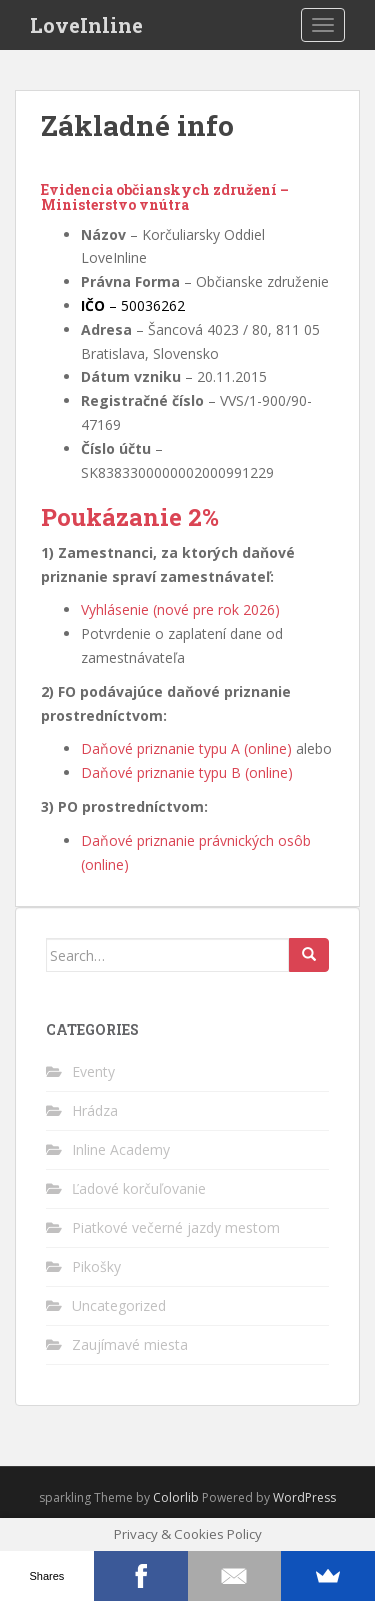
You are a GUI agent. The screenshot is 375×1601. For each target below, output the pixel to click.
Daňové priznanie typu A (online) (186, 748)
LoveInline (86, 25)
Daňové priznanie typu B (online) (187, 772)
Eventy (93, 1071)
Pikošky (96, 1266)
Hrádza (95, 1110)
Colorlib (176, 1497)
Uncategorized (119, 1305)
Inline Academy (121, 1149)
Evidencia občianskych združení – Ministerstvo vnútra (165, 197)
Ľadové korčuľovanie (139, 1188)
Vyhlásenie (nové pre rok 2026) (180, 609)
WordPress (304, 1497)
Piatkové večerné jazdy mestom (176, 1227)
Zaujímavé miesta (130, 1344)
